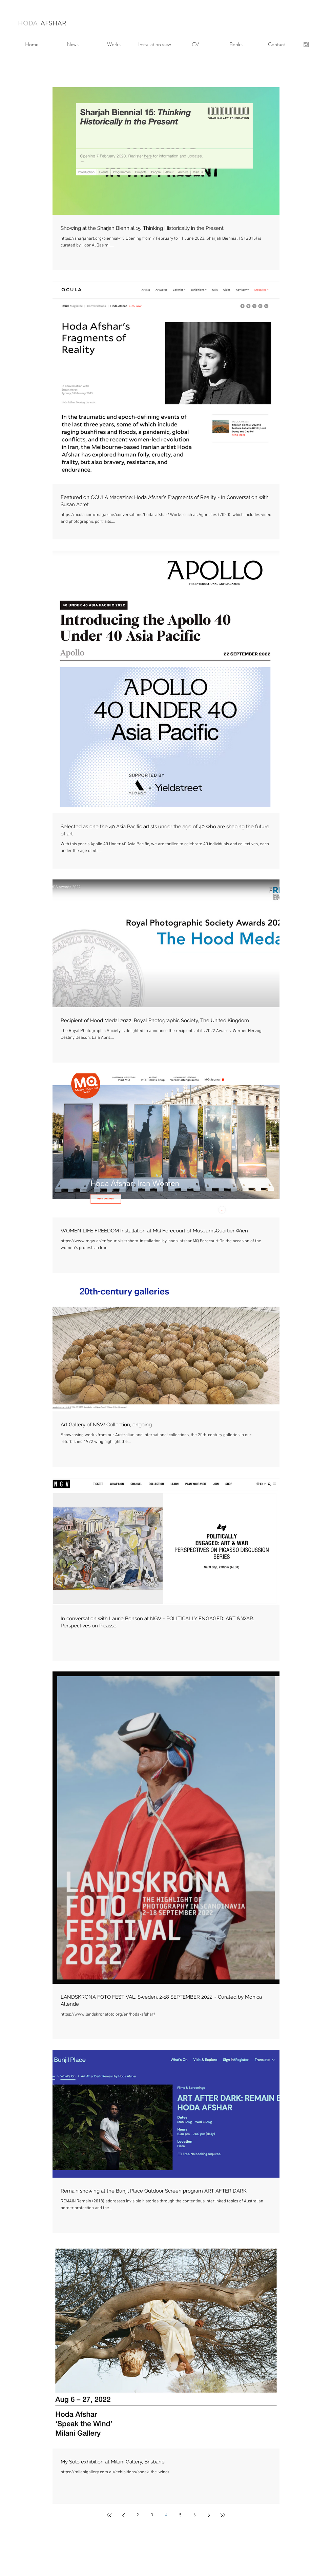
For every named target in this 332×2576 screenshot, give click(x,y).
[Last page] (223, 2515)
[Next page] (209, 2515)
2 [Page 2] (138, 2515)
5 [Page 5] (180, 2515)
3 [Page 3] (152, 2515)
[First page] (109, 2515)
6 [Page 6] (194, 2515)
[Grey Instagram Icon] (306, 44)
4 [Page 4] (166, 2515)
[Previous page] (123, 2515)
